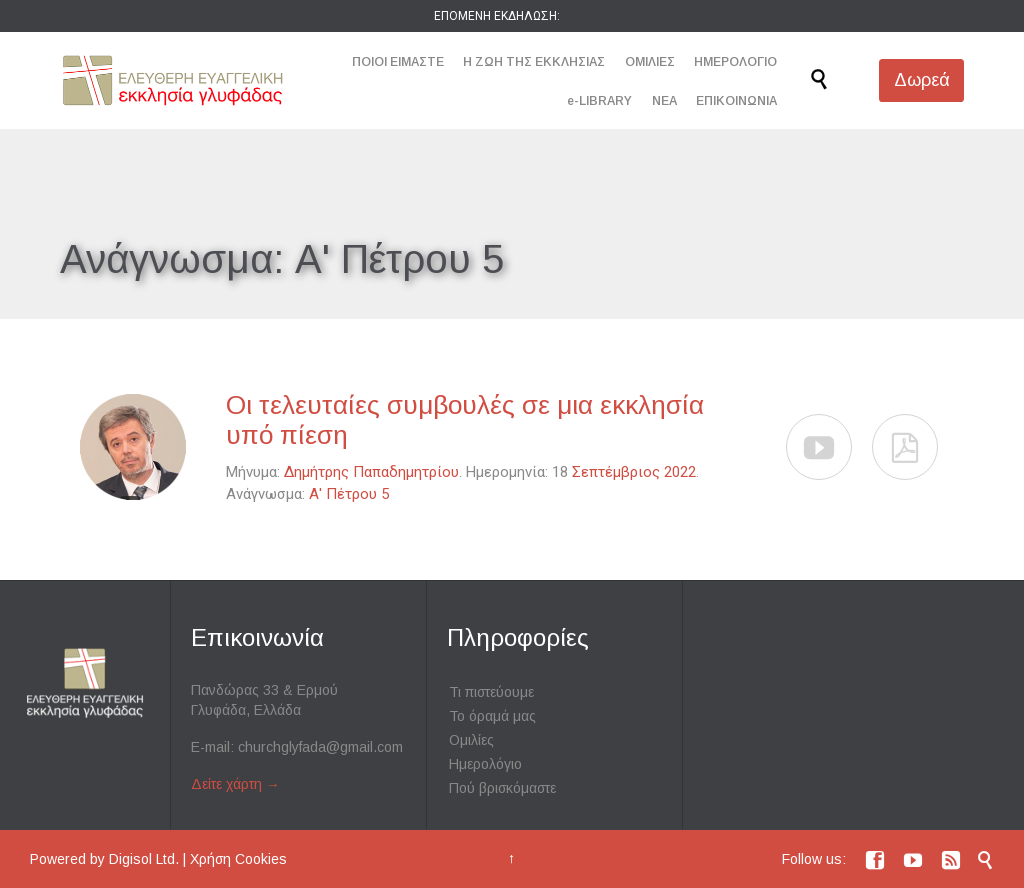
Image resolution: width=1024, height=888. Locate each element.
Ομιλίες (471, 740)
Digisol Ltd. (144, 859)
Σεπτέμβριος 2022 (634, 472)
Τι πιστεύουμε (491, 692)
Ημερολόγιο (485, 764)
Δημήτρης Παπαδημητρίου (371, 472)
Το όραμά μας (492, 716)
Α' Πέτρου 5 (349, 494)
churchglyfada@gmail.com (320, 747)
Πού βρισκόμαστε (502, 788)
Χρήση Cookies (238, 859)
